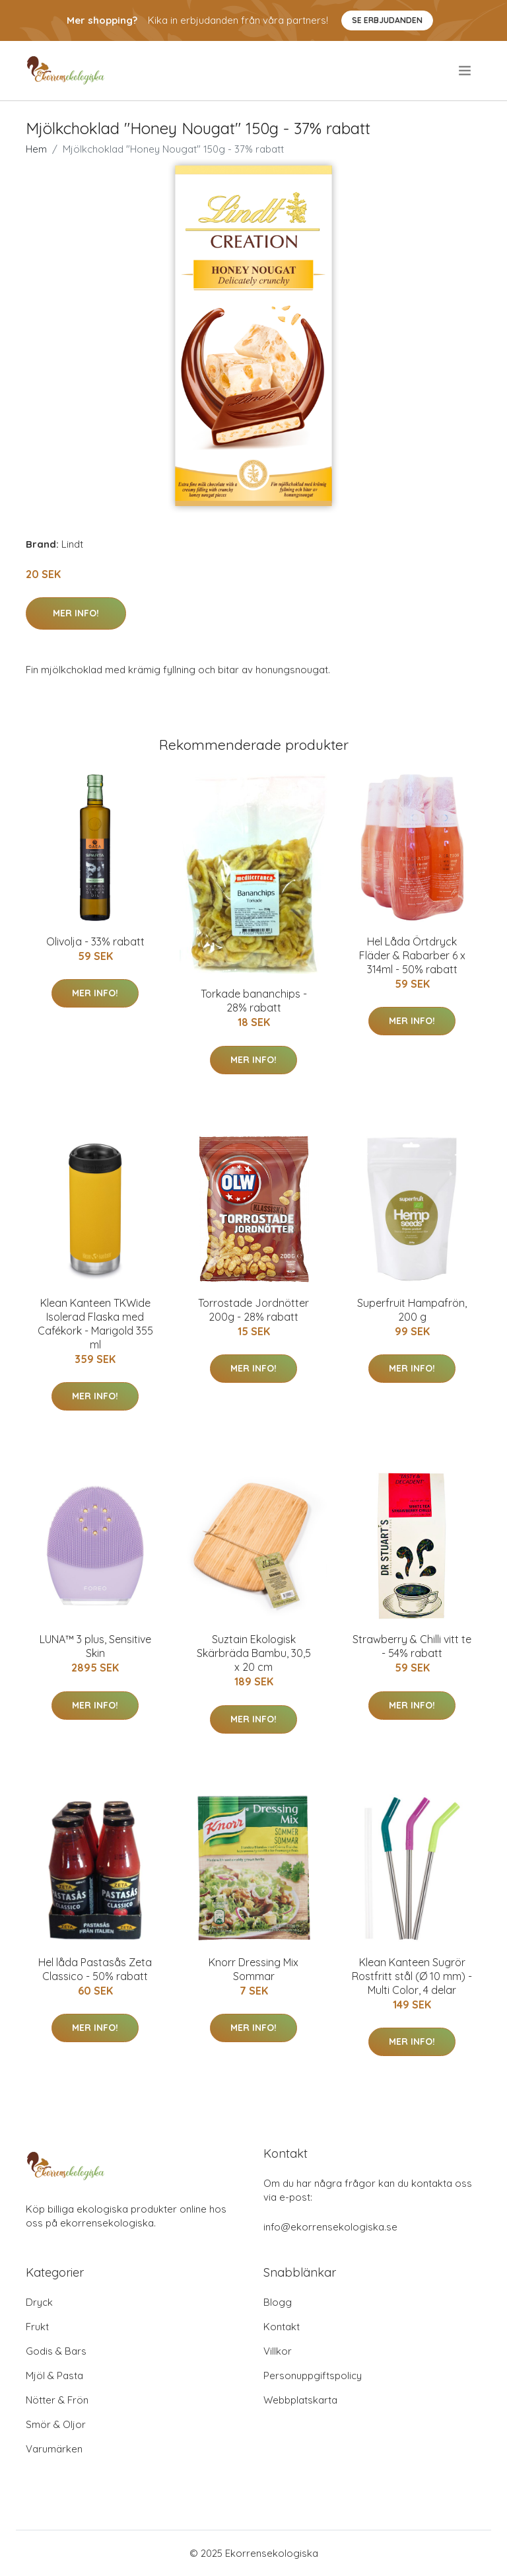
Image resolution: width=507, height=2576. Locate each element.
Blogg (277, 2302)
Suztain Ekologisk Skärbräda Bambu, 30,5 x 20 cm (254, 1653)
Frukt (37, 2326)
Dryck (39, 2302)
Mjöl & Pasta (54, 2375)
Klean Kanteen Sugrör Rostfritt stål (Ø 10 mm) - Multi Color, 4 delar (412, 1976)
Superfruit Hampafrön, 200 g (412, 1309)
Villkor (277, 2351)
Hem (36, 149)
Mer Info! (76, 613)
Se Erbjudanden (387, 20)
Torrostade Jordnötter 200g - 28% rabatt (253, 1309)
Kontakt (281, 2326)
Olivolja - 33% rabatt (95, 941)
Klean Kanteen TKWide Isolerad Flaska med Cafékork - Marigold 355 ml (95, 1323)
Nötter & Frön (57, 2400)
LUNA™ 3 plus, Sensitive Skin (95, 1646)
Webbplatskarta (300, 2400)
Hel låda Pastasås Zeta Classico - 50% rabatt (95, 1969)
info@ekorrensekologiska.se (330, 2227)
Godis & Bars (56, 2351)
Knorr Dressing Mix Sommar (253, 1969)
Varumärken (54, 2449)
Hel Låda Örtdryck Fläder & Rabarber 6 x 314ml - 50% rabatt (412, 955)
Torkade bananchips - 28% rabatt (254, 1000)
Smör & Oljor (56, 2424)
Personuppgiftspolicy (312, 2375)
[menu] (465, 71)
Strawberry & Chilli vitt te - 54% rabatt (412, 1646)
